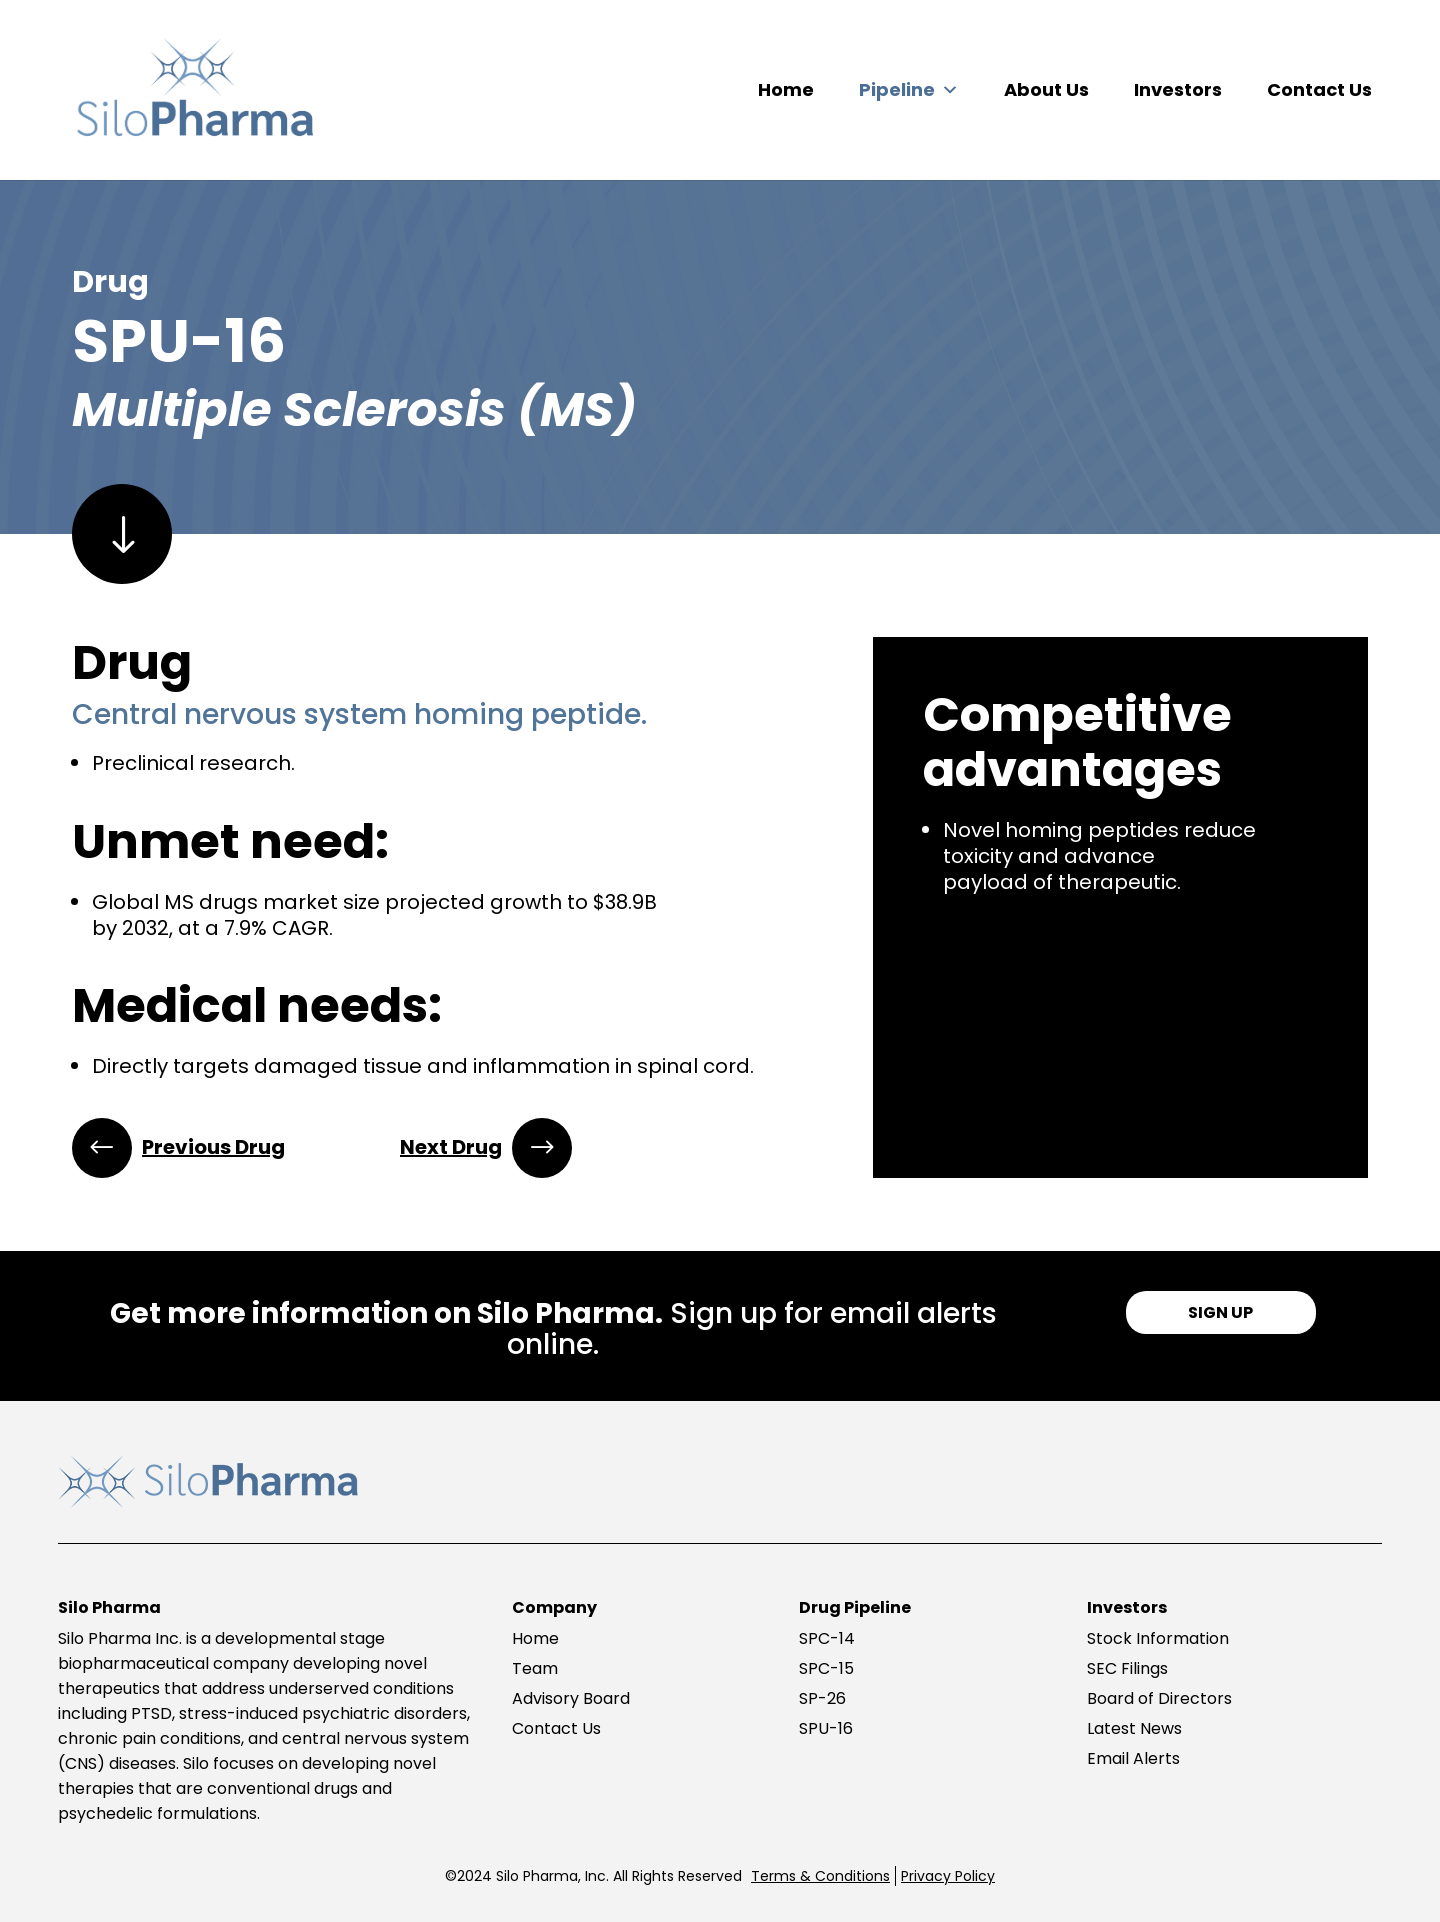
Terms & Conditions (820, 1876)
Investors (1178, 89)
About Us (1046, 89)
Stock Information (1158, 1638)
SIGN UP (1220, 1312)
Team (535, 1668)
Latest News (1134, 1728)
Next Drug (451, 1147)
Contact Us (1319, 89)
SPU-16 (826, 1728)
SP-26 (822, 1698)
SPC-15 (826, 1668)
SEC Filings (1127, 1668)
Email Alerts (1133, 1758)
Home (786, 89)
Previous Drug (213, 1147)
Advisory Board (571, 1698)
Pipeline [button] (909, 90)
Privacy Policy (948, 1876)
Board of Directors (1159, 1698)
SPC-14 (827, 1638)
